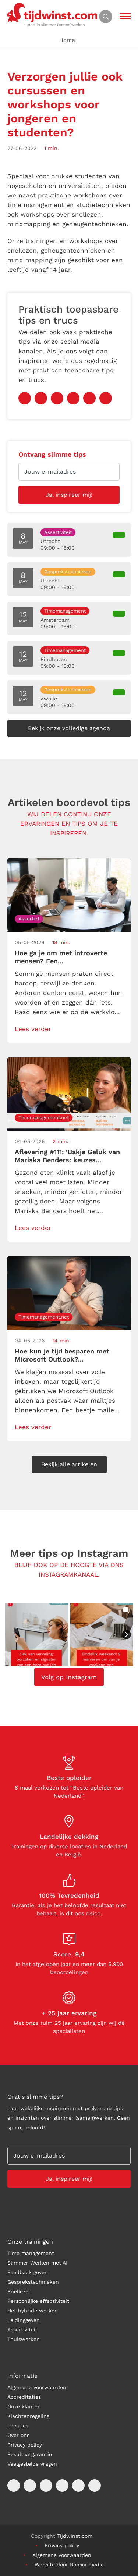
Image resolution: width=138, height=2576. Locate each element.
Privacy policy (24, 2445)
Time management (30, 2253)
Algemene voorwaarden (36, 2387)
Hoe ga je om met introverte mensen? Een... (61, 957)
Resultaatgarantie (29, 2454)
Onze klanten (24, 2406)
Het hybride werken (32, 2310)
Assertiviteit (22, 2330)
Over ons (18, 2435)
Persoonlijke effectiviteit (38, 2301)
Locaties (17, 2426)
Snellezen (19, 2291)
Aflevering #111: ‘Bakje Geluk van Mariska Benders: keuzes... (67, 1156)
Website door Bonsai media (69, 2565)
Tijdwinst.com (74, 2536)
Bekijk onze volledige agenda (69, 728)
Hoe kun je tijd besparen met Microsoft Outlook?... (62, 1355)
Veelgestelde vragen (32, 2464)
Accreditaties (24, 2397)
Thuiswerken (23, 2339)
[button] (36, 1634)
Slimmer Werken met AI (37, 2263)
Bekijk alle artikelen (69, 1464)
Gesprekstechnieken (33, 2282)
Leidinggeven (23, 2320)
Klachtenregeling (28, 2416)
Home (67, 40)
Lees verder (33, 1028)
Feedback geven (27, 2272)
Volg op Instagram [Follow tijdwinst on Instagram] (69, 1677)
